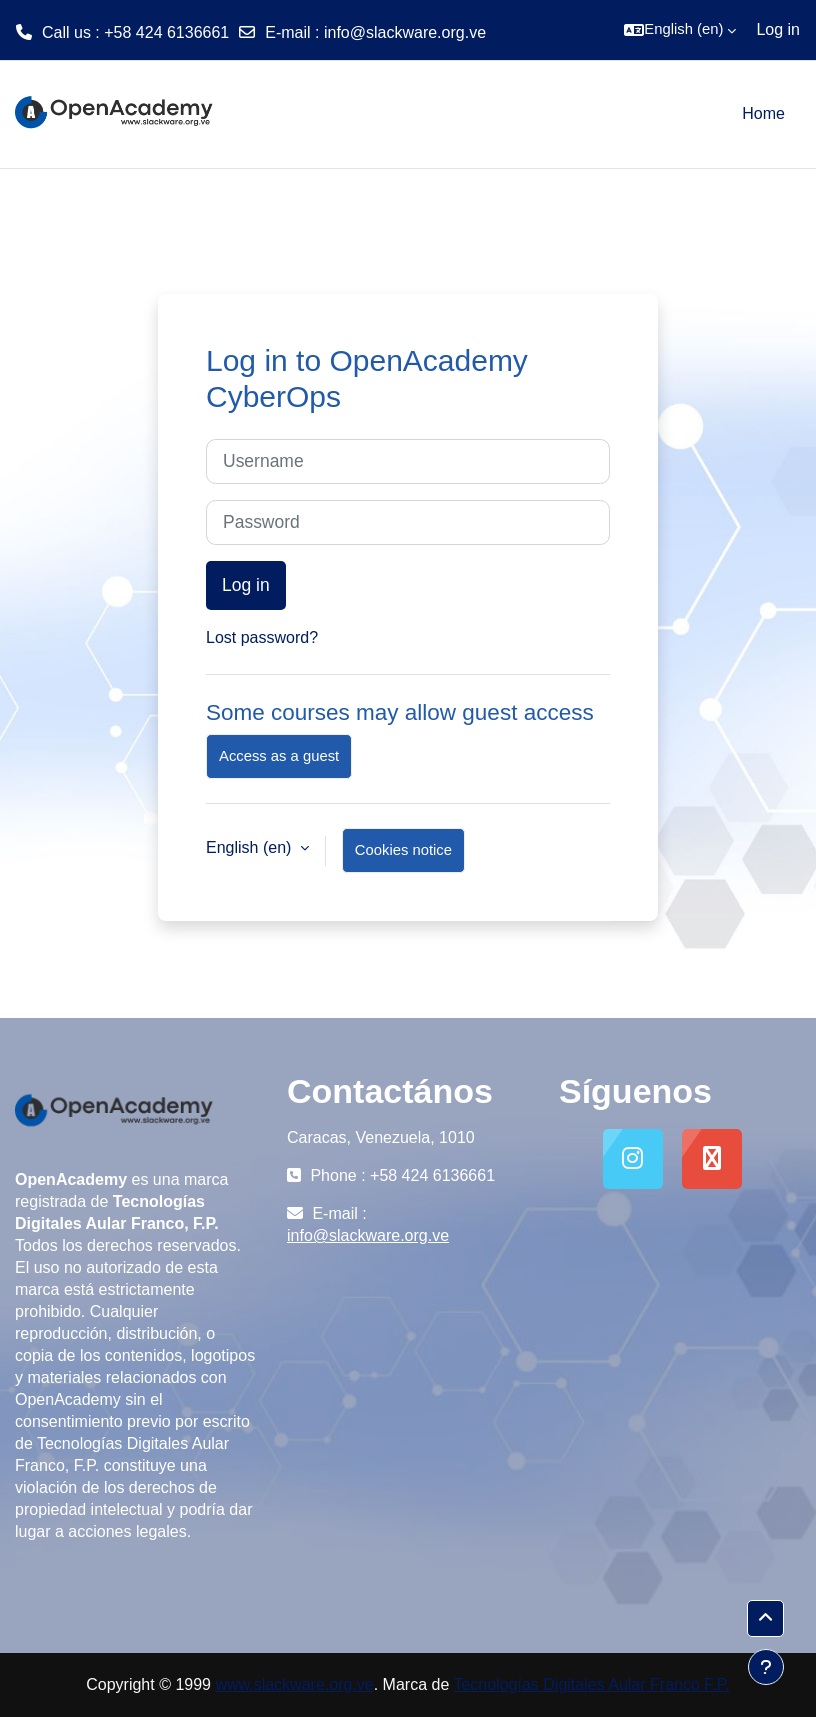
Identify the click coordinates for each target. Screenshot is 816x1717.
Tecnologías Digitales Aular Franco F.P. (591, 1684)
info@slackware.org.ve (405, 32)
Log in (778, 29)
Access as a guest (279, 756)
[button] (680, 30)
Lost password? (262, 637)
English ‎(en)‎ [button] (251, 847)
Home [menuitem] (763, 113)
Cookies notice (403, 850)
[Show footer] (766, 1667)
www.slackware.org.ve (294, 1684)
